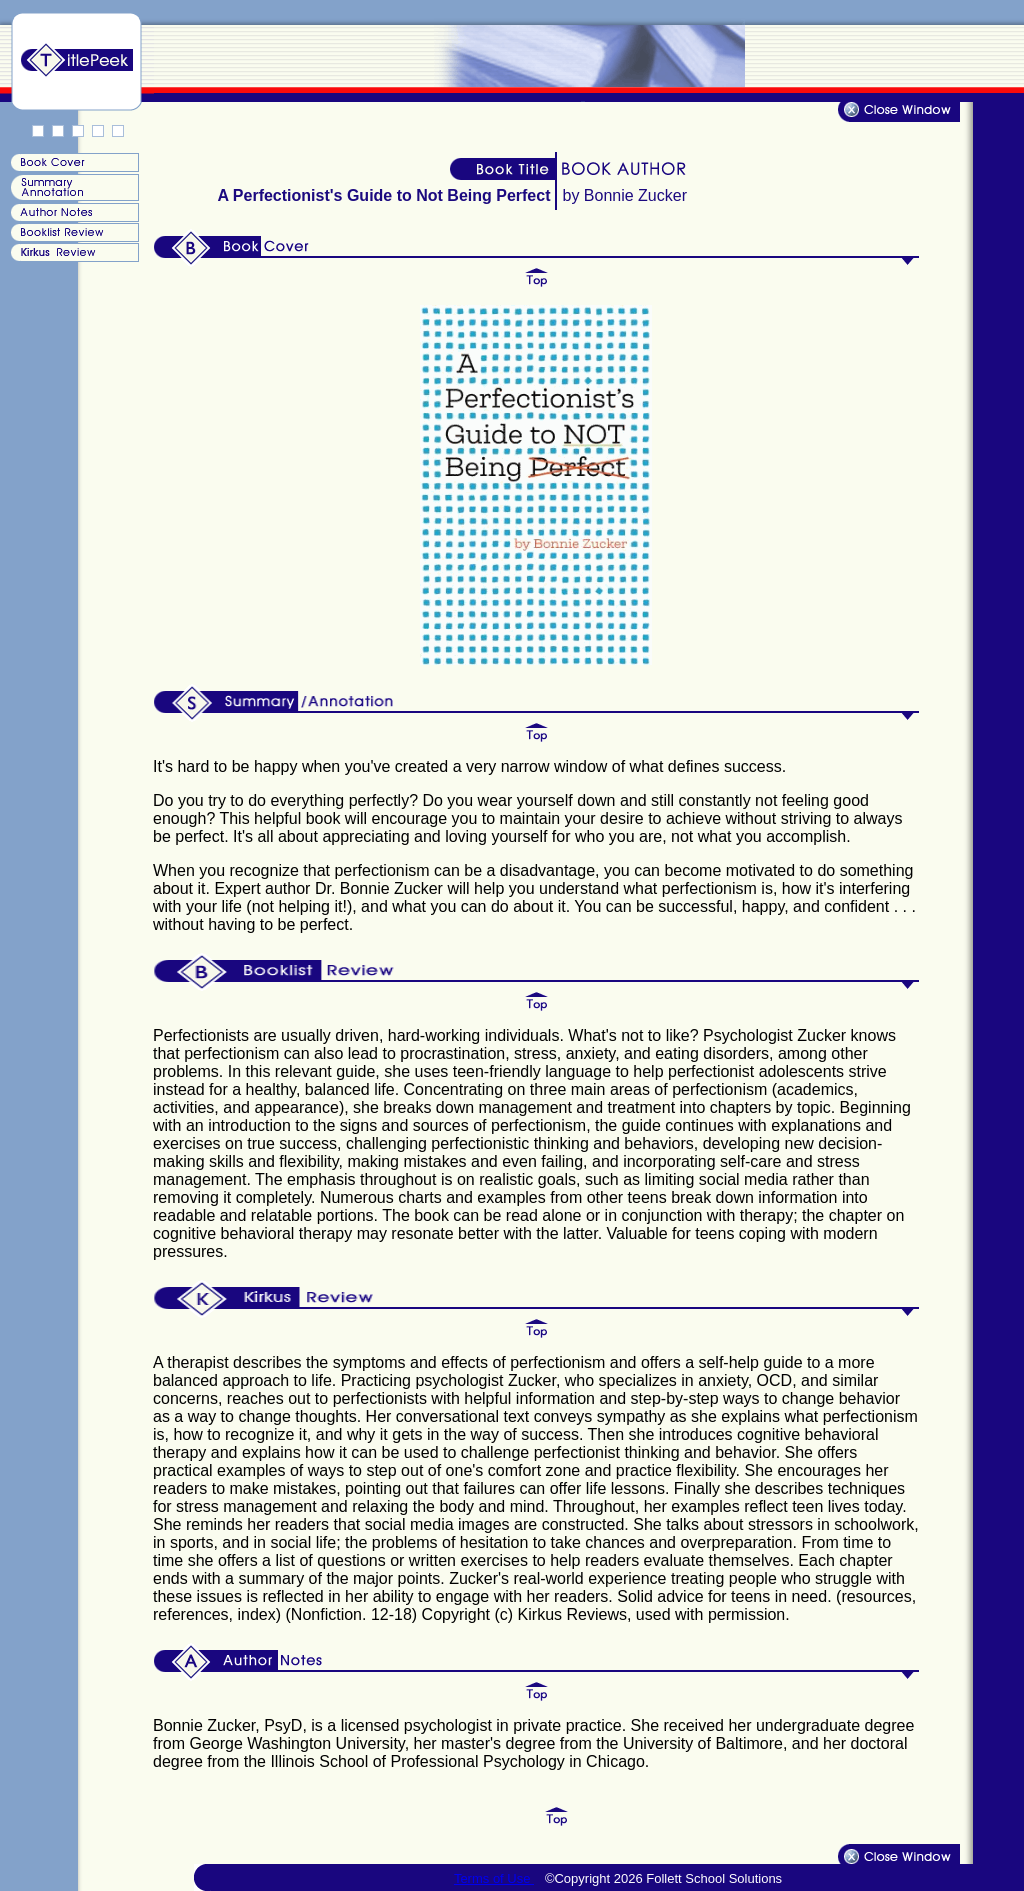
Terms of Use (494, 1878)
